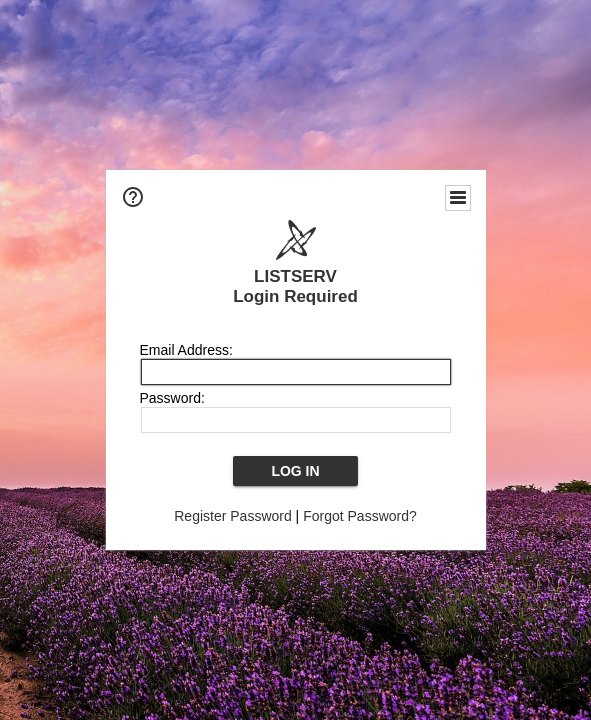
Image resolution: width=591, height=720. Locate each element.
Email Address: (186, 350)
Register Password (233, 516)
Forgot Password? (360, 516)
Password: (172, 398)
